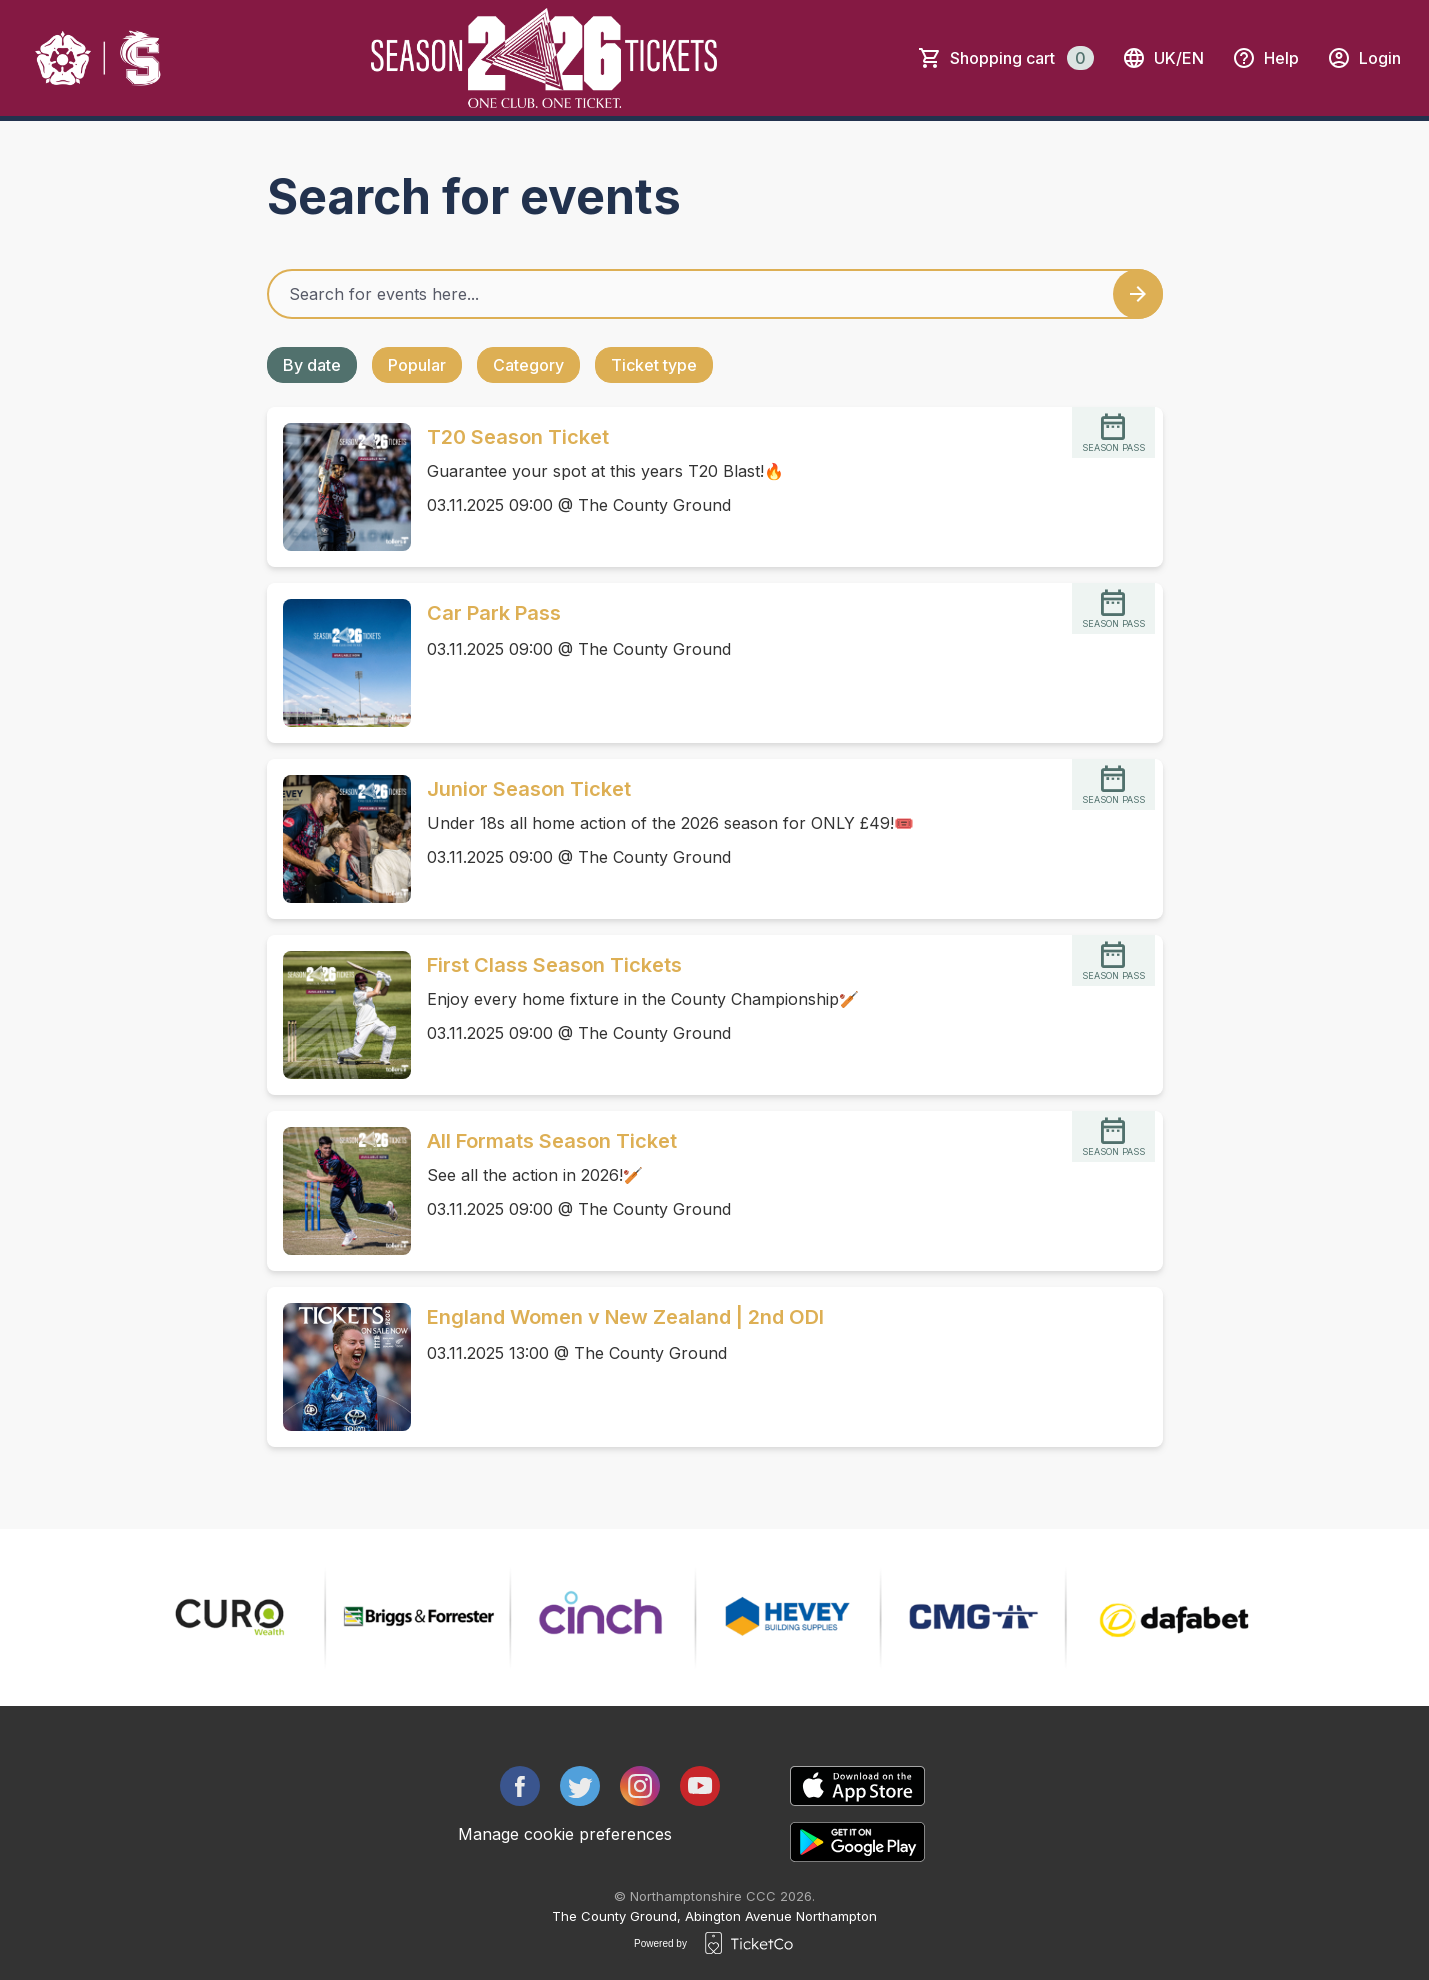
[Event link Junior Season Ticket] (339, 839)
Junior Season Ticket (529, 789)
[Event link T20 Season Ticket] (339, 487)
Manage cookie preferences (565, 1834)
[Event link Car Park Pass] (339, 663)
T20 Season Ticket (518, 437)
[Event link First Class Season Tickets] (339, 1015)
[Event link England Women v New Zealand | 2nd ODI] (339, 1367)
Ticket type (654, 365)
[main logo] (99, 58)
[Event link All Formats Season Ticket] (339, 1191)
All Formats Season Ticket (552, 1141)
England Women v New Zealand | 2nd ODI (625, 1317)
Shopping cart (1022, 58)
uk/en (1163, 58)
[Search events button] (1138, 294)
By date (312, 365)
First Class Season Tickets (554, 965)
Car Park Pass (494, 613)
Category (528, 365)
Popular (417, 365)
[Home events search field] (715, 294)
